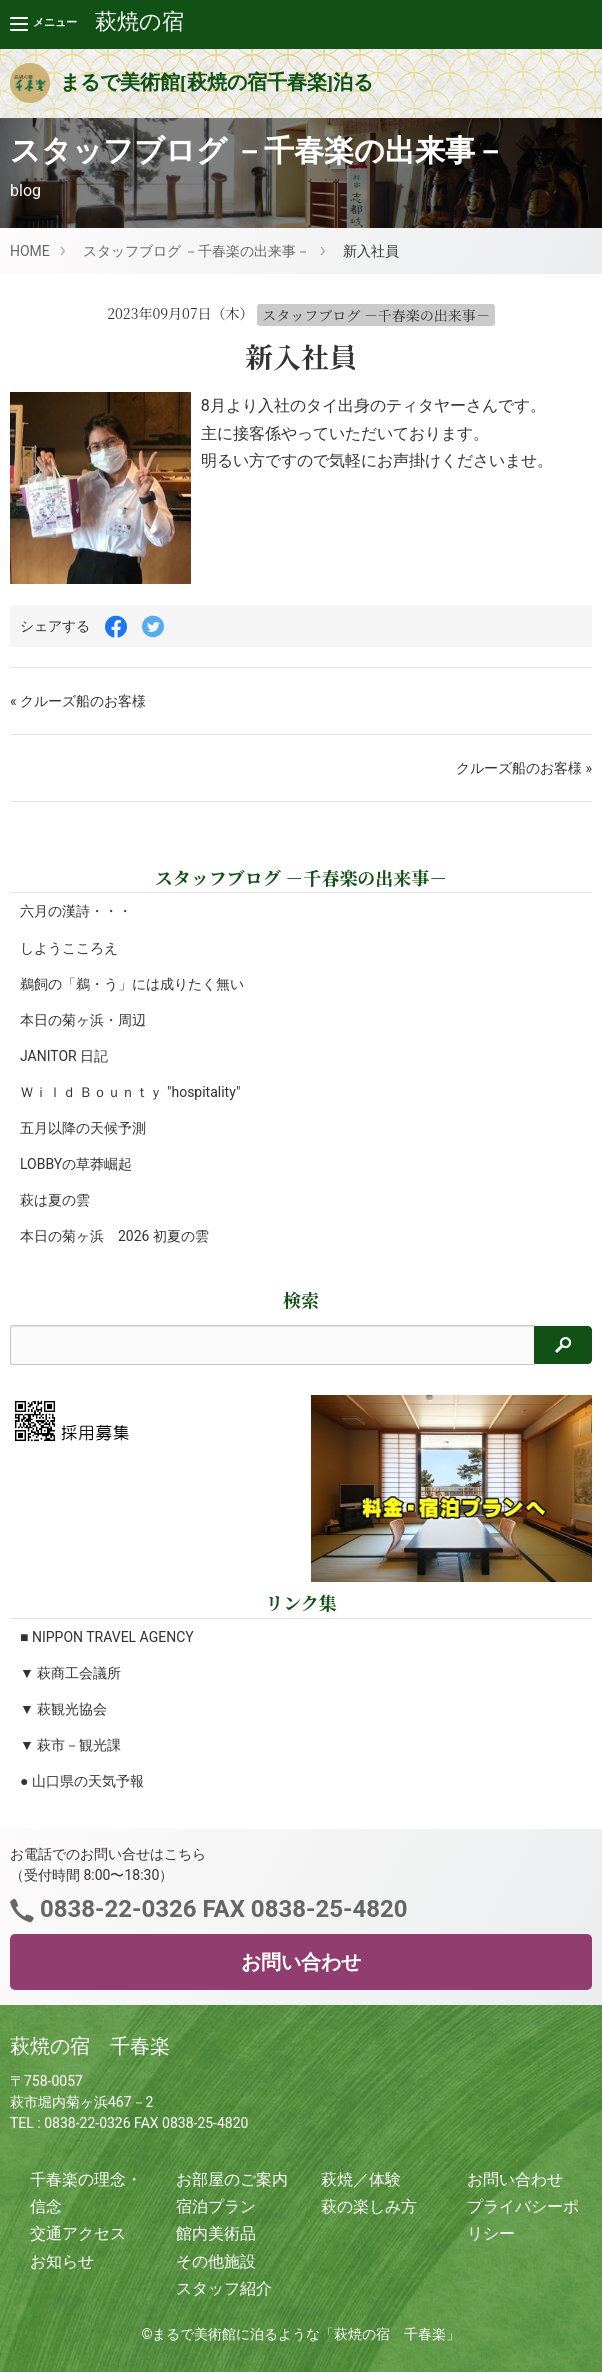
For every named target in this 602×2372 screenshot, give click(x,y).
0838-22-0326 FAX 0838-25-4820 (220, 1909)
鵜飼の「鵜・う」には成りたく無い (132, 984)
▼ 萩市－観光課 (70, 1745)
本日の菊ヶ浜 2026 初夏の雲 (114, 1236)
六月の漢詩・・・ (76, 911)
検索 (301, 1299)
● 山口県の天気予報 (82, 1781)
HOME (30, 251)
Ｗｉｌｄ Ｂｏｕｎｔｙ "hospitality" (130, 1092)
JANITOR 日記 (64, 1056)
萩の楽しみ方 (369, 2206)
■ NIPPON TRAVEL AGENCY (107, 1637)
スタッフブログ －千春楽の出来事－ (196, 251)
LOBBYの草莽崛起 (76, 1164)
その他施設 (216, 2261)
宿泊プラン (216, 2206)
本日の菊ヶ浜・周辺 (83, 1020)
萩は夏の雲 (55, 1200)
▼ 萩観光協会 (63, 1709)
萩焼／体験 (361, 2179)
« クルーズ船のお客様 (78, 701)
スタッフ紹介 (224, 2288)
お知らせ (62, 2261)
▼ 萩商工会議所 (70, 1673)
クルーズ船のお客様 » (524, 768)
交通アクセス (78, 2233)
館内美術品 (216, 2233)
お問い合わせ (301, 1962)
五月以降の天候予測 (83, 1128)
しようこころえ (69, 948)
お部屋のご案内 (232, 2179)
